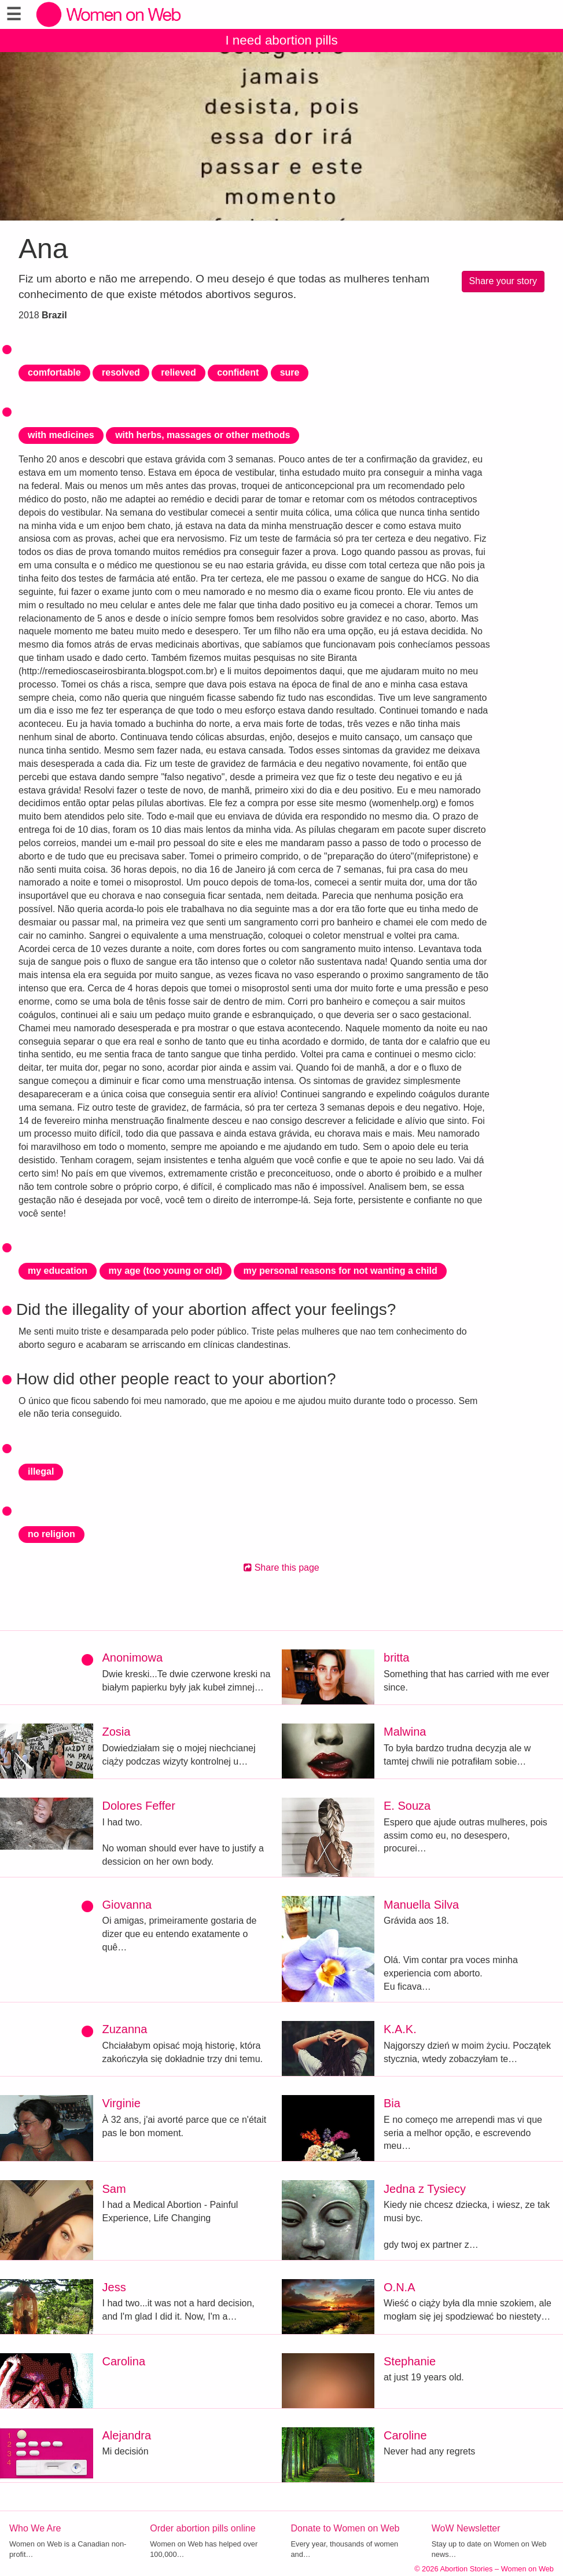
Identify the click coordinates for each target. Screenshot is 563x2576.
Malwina (405, 1731)
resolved (121, 372)
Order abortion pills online (202, 2528)
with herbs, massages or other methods (202, 435)
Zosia (116, 1731)
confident (238, 372)
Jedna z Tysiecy (425, 2188)
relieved (178, 372)
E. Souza (407, 1805)
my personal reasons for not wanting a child (340, 1271)
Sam (114, 2188)
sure (290, 372)
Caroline (405, 2435)
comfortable (54, 372)
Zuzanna (125, 2029)
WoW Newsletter (466, 2528)
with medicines (61, 435)
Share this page (281, 1567)
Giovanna (127, 1904)
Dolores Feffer (138, 1805)
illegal (41, 1471)
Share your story (503, 281)
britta (396, 1657)
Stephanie (410, 2361)
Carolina (123, 2361)
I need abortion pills (281, 40)
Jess (114, 2287)
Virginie (121, 2103)
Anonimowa (132, 1657)
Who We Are (35, 2528)
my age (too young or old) (165, 1271)
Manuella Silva (421, 1904)
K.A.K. (400, 2029)
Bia (392, 2103)
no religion (51, 1534)
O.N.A (399, 2287)
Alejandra (127, 2435)
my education (57, 1271)
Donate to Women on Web (345, 2528)
